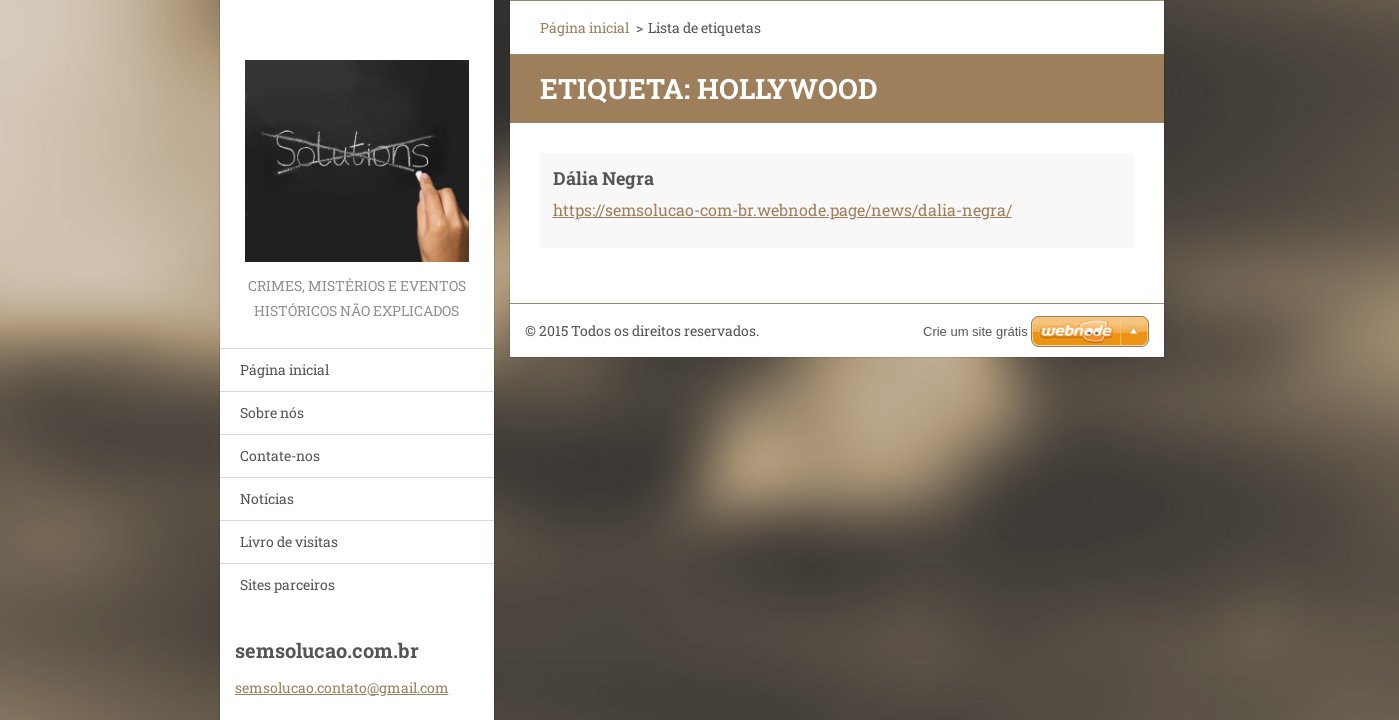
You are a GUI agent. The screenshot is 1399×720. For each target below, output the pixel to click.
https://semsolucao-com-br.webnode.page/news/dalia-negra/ (782, 209)
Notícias (267, 498)
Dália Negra (603, 178)
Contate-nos (280, 455)
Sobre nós (272, 412)
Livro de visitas (289, 541)
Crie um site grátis (975, 331)
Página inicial (284, 369)
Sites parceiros (287, 584)
